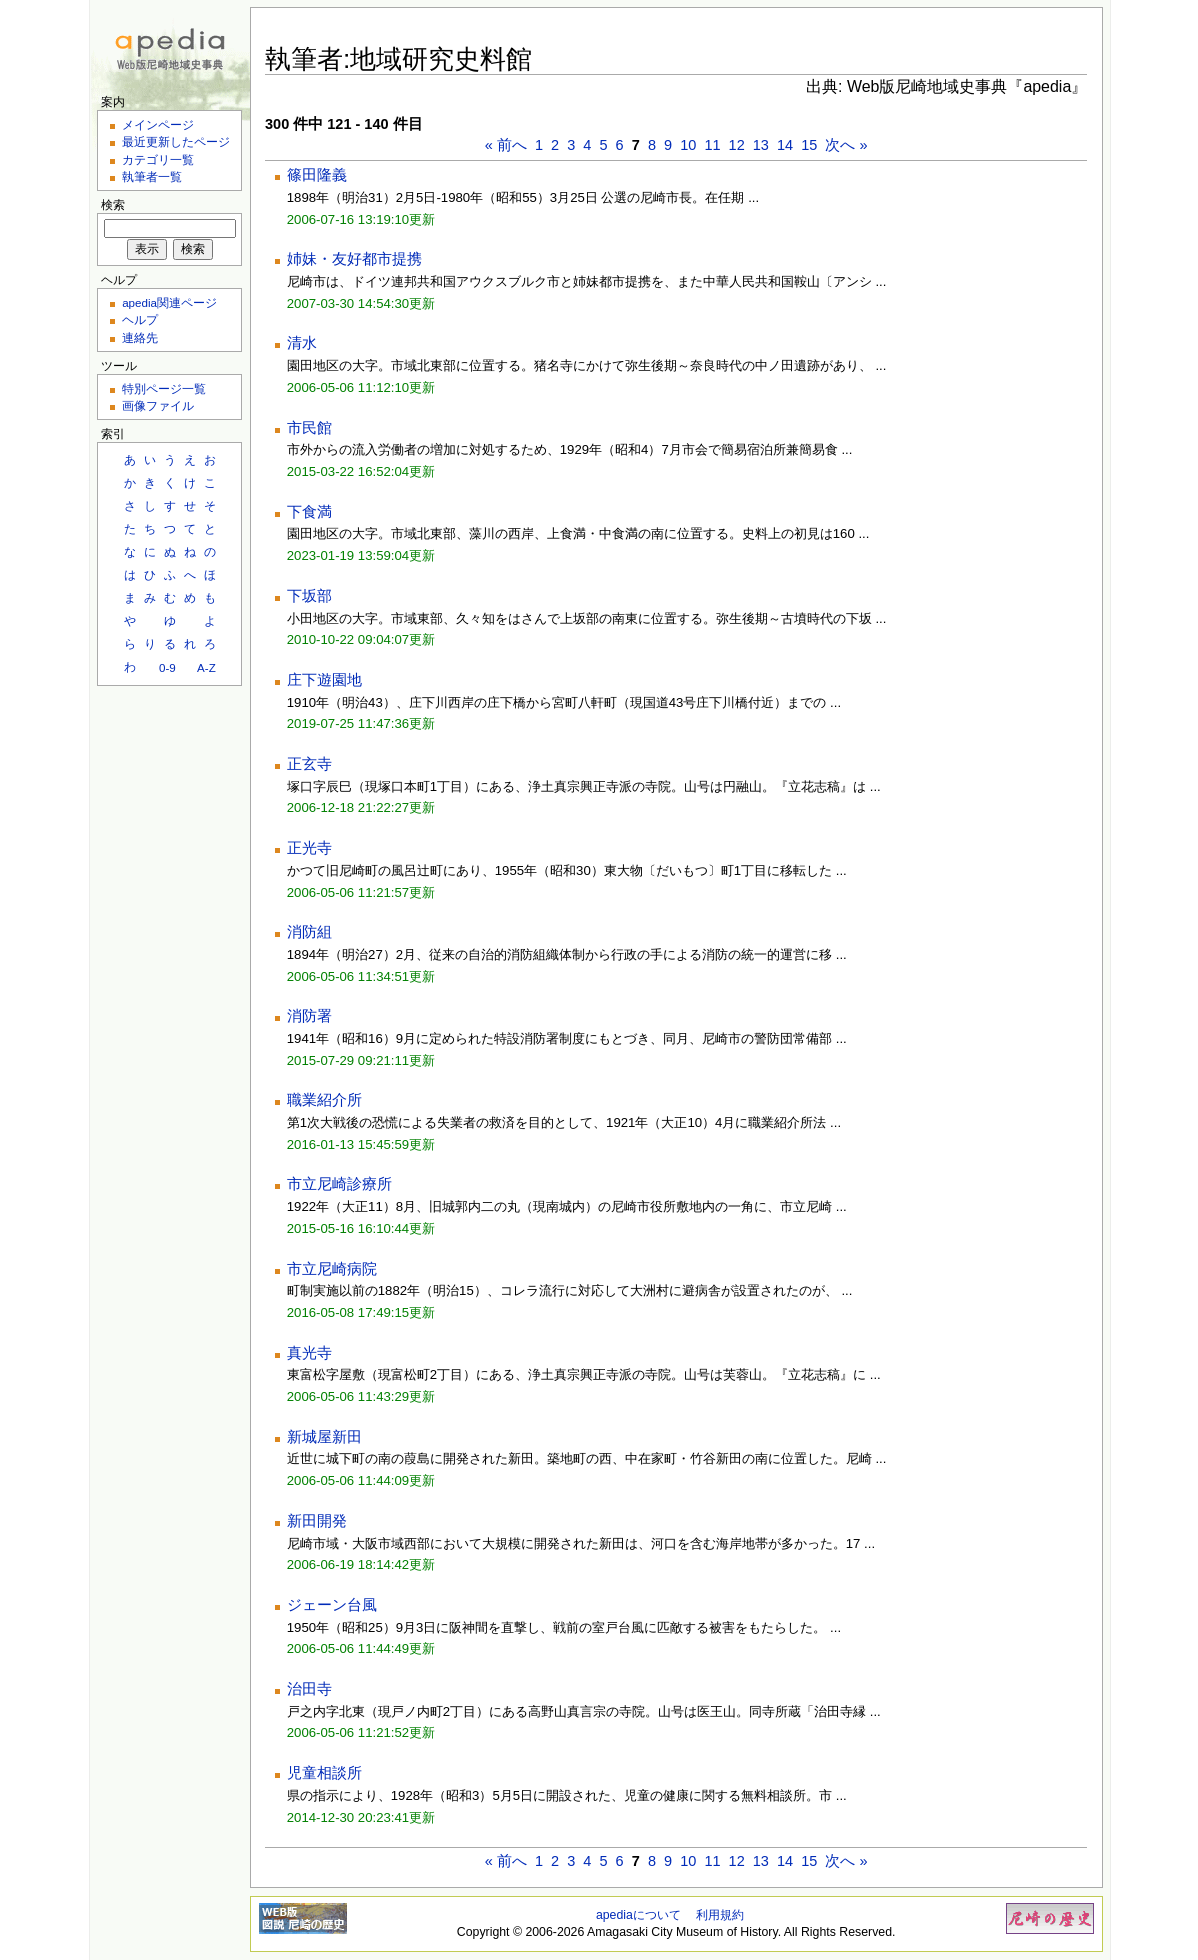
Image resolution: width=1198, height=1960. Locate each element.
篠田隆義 (317, 175)
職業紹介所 (324, 1100)
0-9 (167, 667)
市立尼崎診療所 (339, 1184)
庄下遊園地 (324, 680)
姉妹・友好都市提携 (354, 259)
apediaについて (638, 1915)
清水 (302, 343)
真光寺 (309, 1353)
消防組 (309, 932)
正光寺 (309, 848)
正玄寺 (309, 764)
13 (761, 145)
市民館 (309, 428)
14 (785, 145)
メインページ (158, 124)
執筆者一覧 (152, 176)
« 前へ (506, 145)
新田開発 (317, 1521)
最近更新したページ (176, 141)
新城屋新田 (324, 1437)
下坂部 (309, 596)
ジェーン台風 (332, 1605)
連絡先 (140, 337)
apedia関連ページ (169, 302)
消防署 (309, 1016)
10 (688, 145)
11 (712, 145)
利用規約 (720, 1915)
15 (809, 145)
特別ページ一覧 (164, 388)
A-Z (206, 667)
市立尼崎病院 (332, 1269)
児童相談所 (324, 1773)
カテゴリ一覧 (158, 159)
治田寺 (309, 1689)
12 (737, 145)
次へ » (846, 145)
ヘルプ (140, 319)
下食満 (309, 512)
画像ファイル (158, 405)
